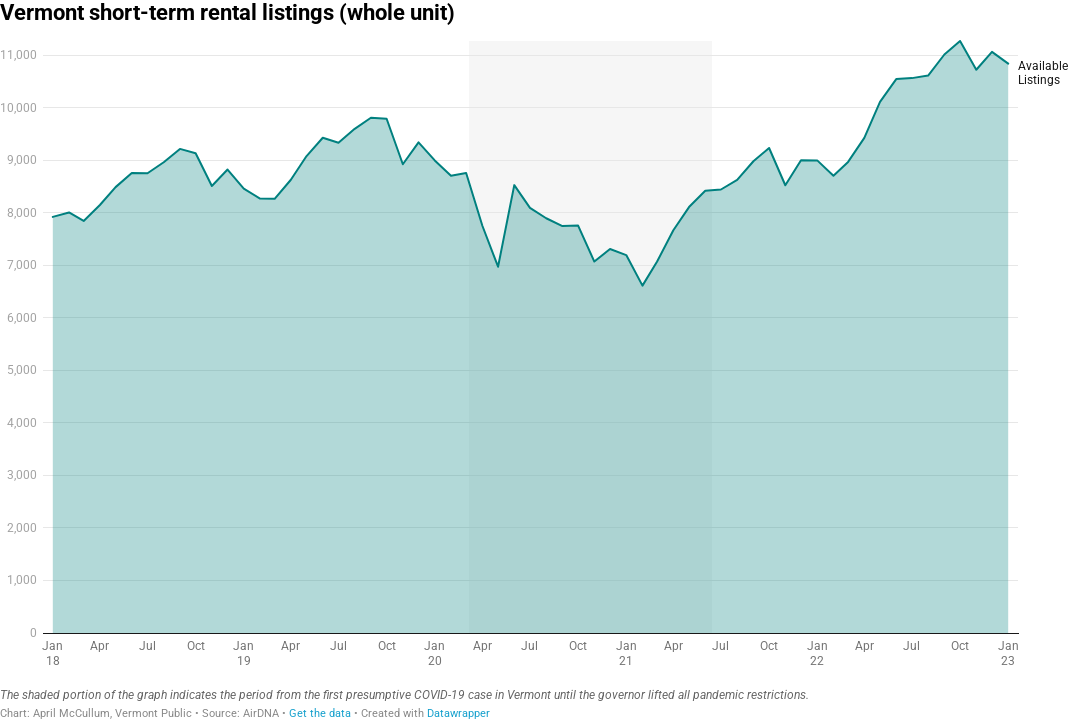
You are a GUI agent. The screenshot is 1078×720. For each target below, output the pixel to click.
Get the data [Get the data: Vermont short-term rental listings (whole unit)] (320, 713)
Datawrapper (458, 713)
